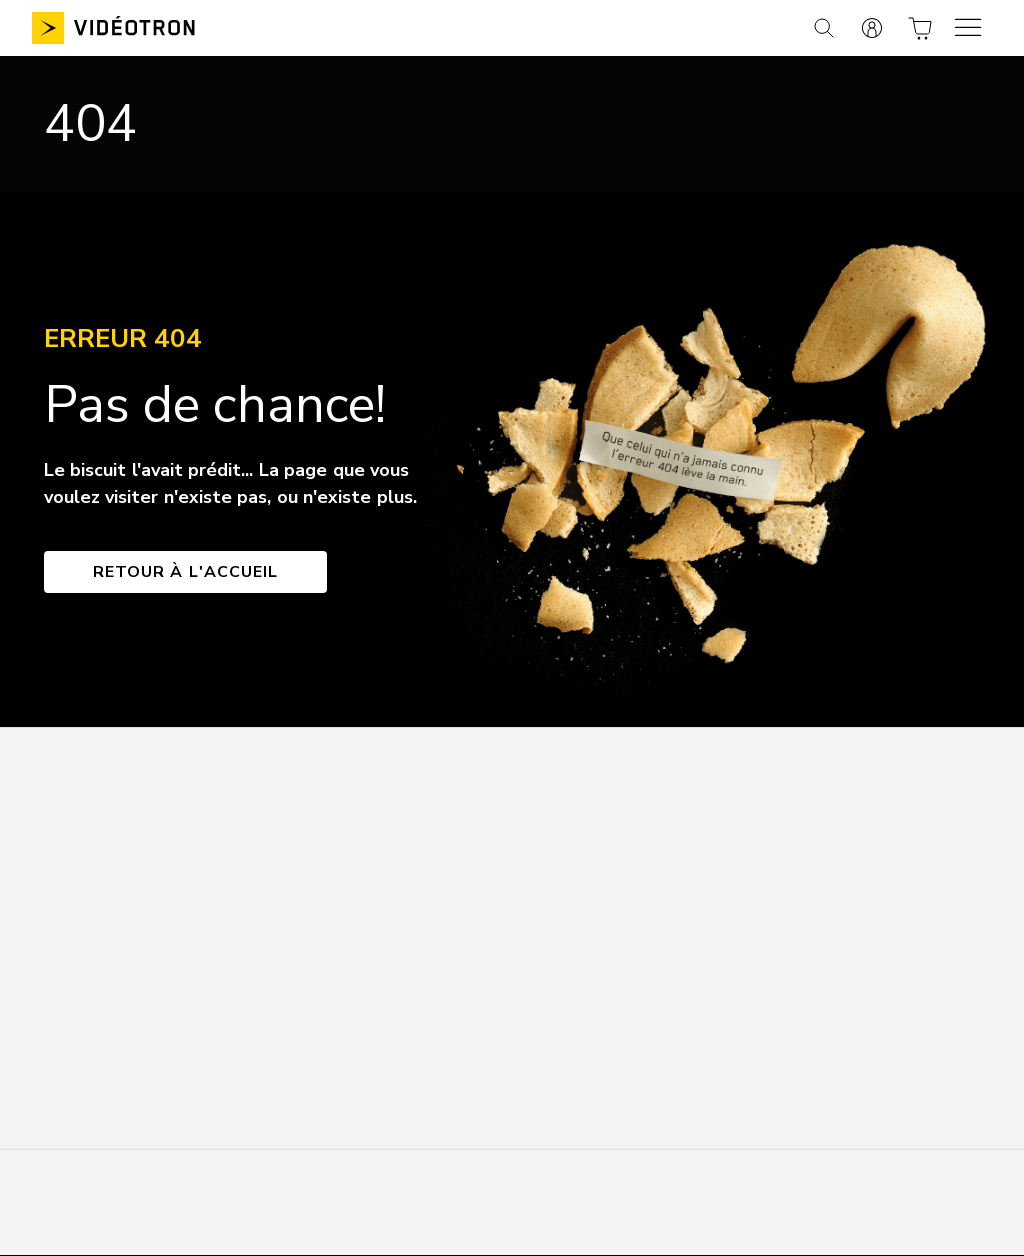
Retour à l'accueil (185, 572)
